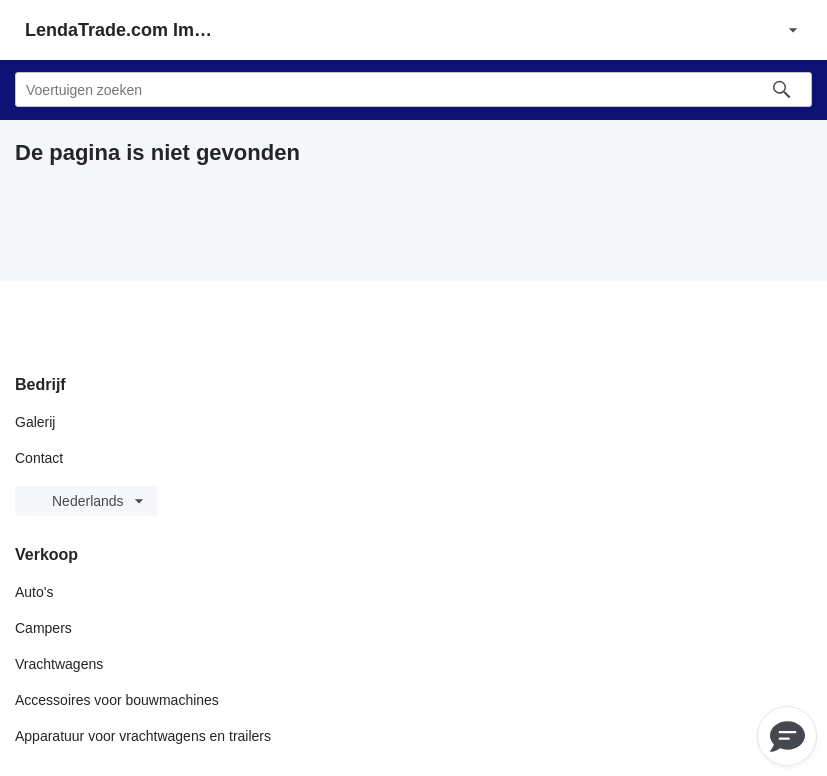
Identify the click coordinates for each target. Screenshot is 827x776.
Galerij (35, 422)
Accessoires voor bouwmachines (117, 700)
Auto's (34, 592)
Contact (39, 458)
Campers (43, 628)
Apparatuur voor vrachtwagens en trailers (143, 736)
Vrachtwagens (59, 664)
